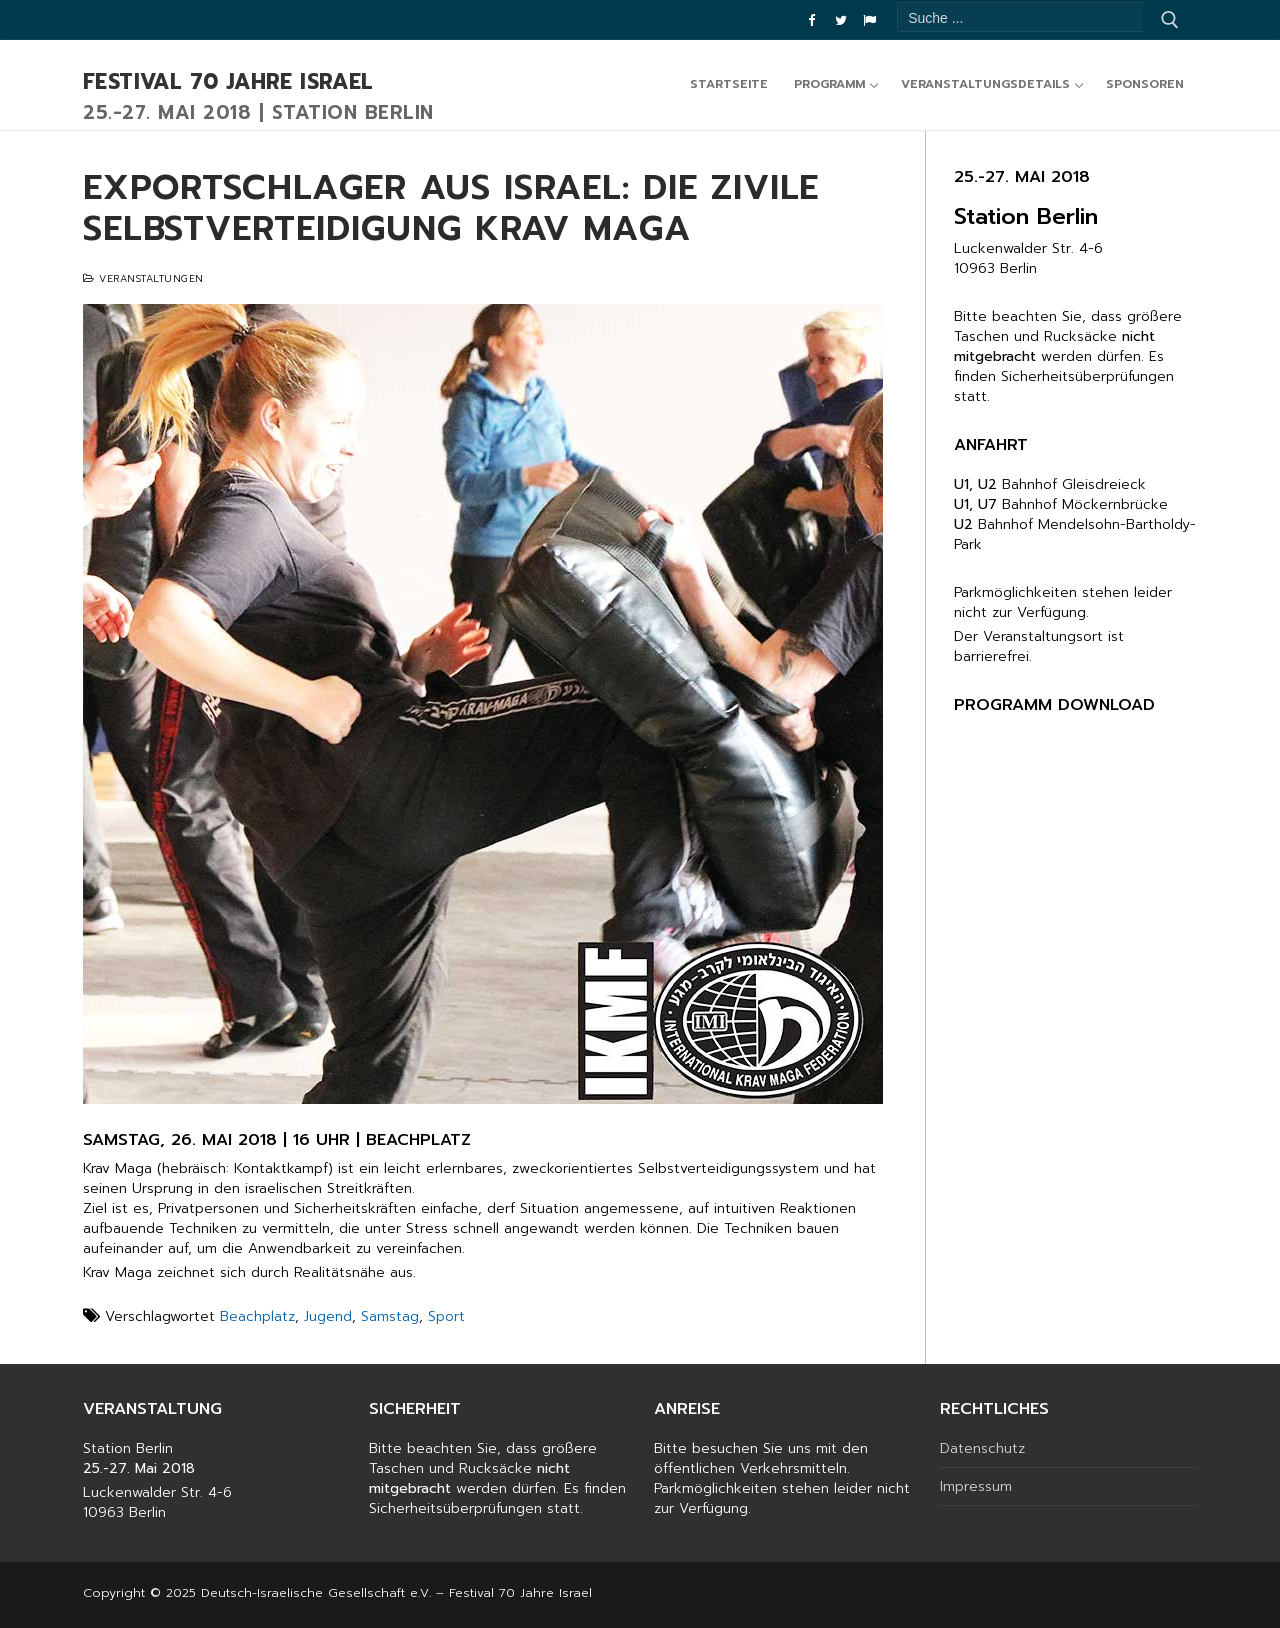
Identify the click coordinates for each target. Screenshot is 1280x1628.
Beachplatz (257, 1316)
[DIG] (869, 20)
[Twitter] (840, 20)
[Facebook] (811, 20)
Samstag (390, 1316)
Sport (446, 1316)
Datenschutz (982, 1449)
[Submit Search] (1170, 20)
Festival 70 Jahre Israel (228, 83)
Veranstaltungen (143, 278)
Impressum (976, 1487)
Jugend (328, 1316)
